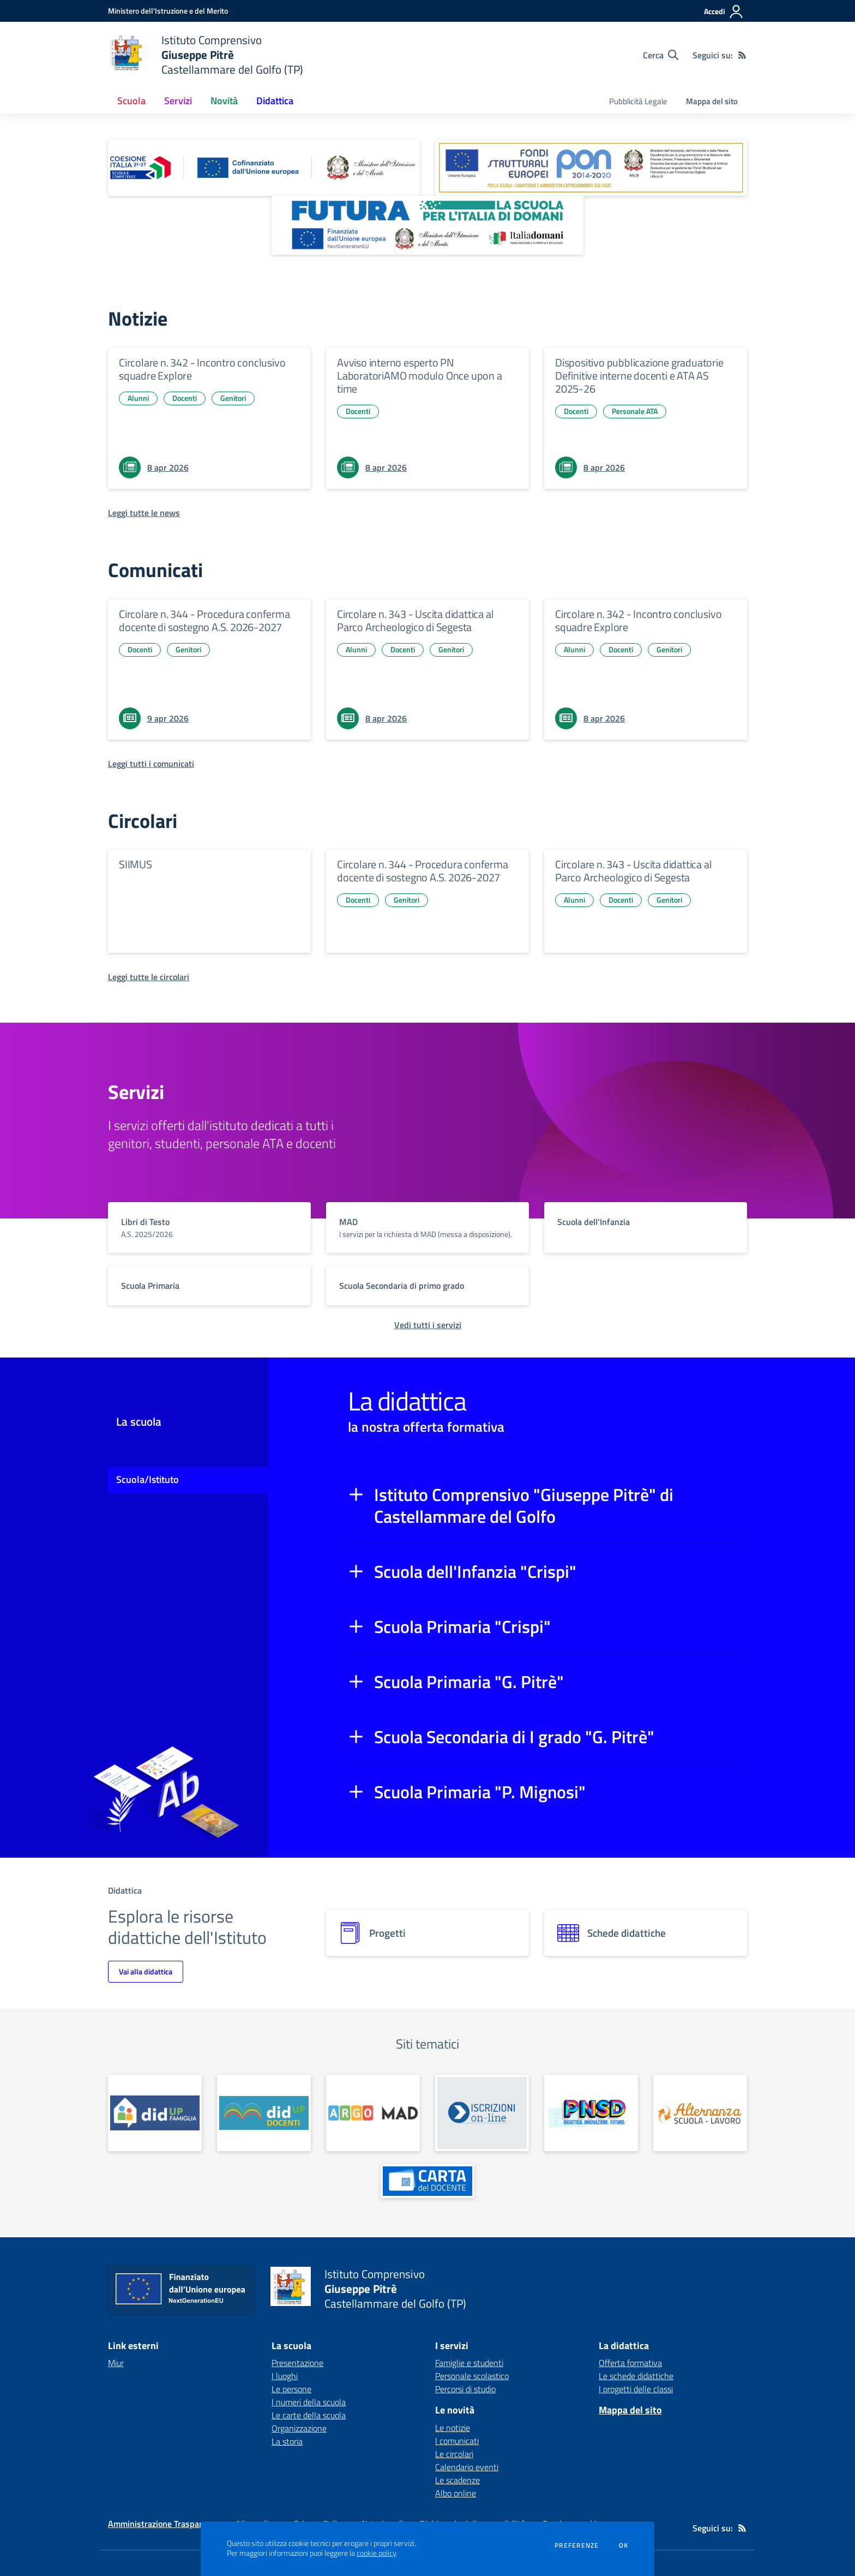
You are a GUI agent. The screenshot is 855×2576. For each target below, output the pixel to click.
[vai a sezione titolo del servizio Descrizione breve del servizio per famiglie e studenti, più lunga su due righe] (209, 1227)
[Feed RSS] (742, 55)
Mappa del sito (712, 101)
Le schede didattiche (636, 2375)
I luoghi (285, 2375)
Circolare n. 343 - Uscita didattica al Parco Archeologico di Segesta (415, 620)
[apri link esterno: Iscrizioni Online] (482, 2112)
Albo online (455, 2493)
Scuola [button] (131, 100)
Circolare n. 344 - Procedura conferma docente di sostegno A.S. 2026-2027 (204, 620)
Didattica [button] (274, 100)
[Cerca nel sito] (661, 55)
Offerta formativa (630, 2362)
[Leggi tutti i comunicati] (151, 763)
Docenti (184, 398)
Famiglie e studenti (469, 2362)
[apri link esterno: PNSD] (591, 2112)
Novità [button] (224, 100)
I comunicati (457, 2440)
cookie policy (376, 2553)
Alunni (138, 398)
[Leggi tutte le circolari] (148, 976)
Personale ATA (635, 411)
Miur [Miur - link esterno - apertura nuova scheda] (116, 2362)
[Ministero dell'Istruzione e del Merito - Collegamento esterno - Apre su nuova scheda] (168, 10)
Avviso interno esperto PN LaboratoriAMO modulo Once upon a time (419, 375)
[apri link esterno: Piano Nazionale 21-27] (264, 168)
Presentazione (297, 2362)
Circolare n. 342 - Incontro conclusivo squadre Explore (202, 369)
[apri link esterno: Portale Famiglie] (155, 2112)
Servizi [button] (178, 100)
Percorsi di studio (465, 2388)
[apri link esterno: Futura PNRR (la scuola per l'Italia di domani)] (427, 225)
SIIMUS (135, 864)
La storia (287, 2441)
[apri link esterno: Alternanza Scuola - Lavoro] (700, 2112)
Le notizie (452, 2427)
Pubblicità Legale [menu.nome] (638, 101)
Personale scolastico (472, 2375)
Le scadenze (457, 2480)
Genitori (233, 398)
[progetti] (427, 1933)
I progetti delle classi (636, 2388)
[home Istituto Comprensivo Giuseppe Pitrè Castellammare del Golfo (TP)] (205, 55)
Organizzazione (299, 2428)
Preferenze (577, 2545)
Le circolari (454, 2453)
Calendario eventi (466, 2466)
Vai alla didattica (145, 1971)
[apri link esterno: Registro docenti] (264, 2112)
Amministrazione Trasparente (163, 2523)
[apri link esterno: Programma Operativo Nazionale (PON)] (591, 168)
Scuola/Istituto (147, 1479)
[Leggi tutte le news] (144, 512)
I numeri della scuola (309, 2402)
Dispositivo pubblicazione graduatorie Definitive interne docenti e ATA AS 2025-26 (639, 375)
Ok (624, 2545)
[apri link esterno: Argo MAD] (373, 2112)
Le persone (291, 2388)
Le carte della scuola (309, 2415)
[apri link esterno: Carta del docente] (427, 2181)
